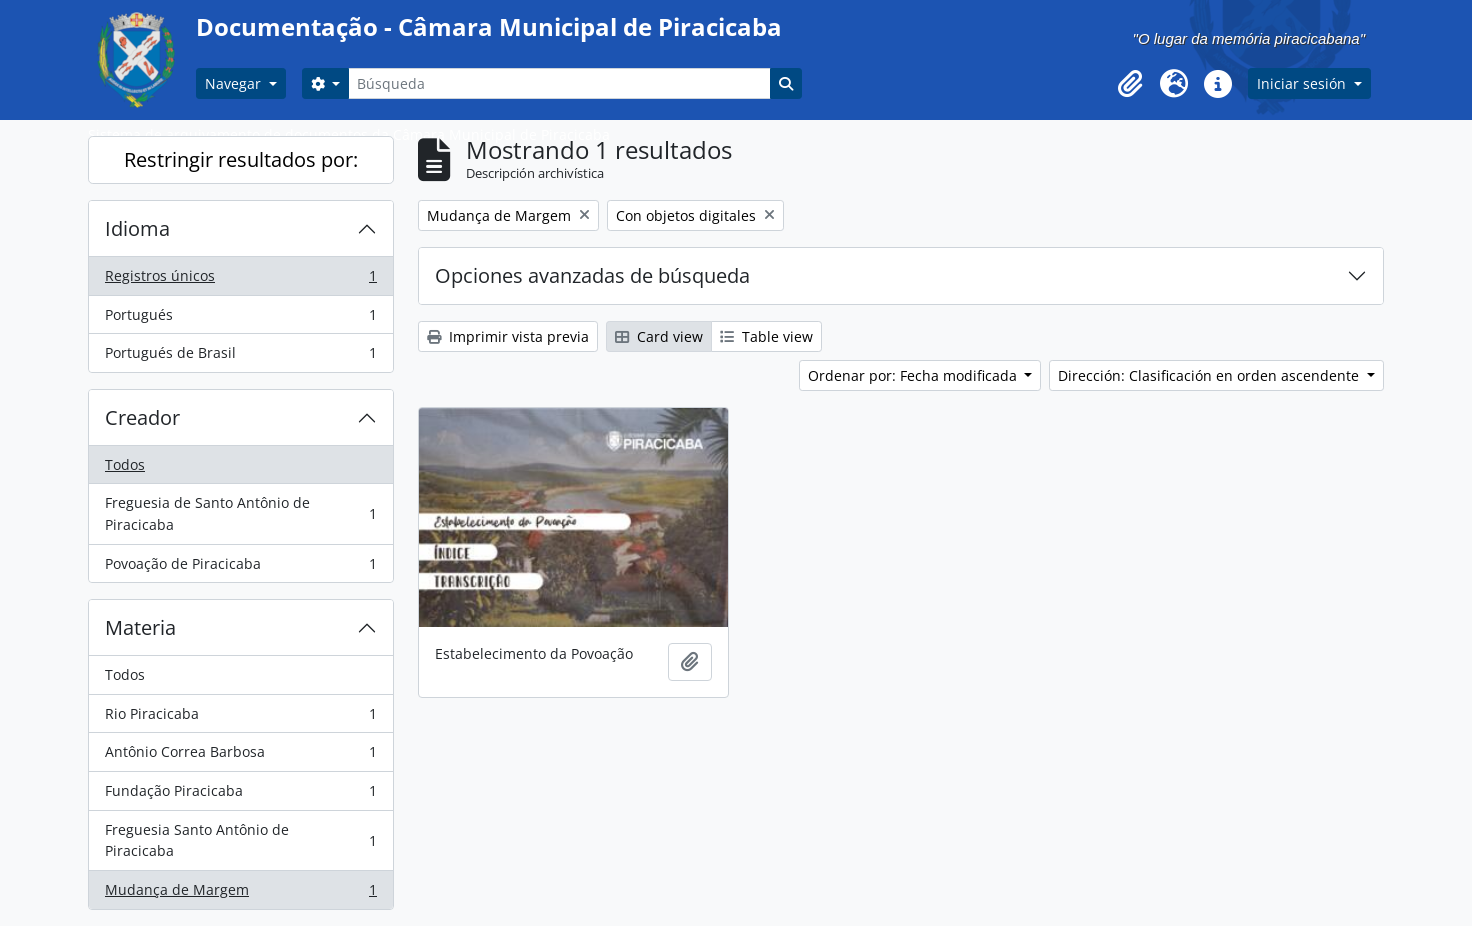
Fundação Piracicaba (240, 795)
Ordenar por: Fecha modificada (914, 375)
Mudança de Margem (240, 894)
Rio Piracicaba (240, 718)
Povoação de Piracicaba (240, 568)
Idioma (137, 228)
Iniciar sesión (1303, 83)
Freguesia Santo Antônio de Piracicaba (240, 840)
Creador (142, 417)
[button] (1130, 84)
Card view (659, 336)
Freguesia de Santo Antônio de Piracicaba (240, 513)
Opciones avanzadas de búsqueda (592, 275)
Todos (125, 464)
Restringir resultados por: (241, 159)
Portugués (240, 319)
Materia (140, 627)
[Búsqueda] (559, 83)
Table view (766, 336)
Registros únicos (240, 280)
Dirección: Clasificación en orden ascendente (1210, 375)
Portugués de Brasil (240, 357)
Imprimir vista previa (508, 336)
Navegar (235, 83)
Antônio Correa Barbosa (240, 756)
